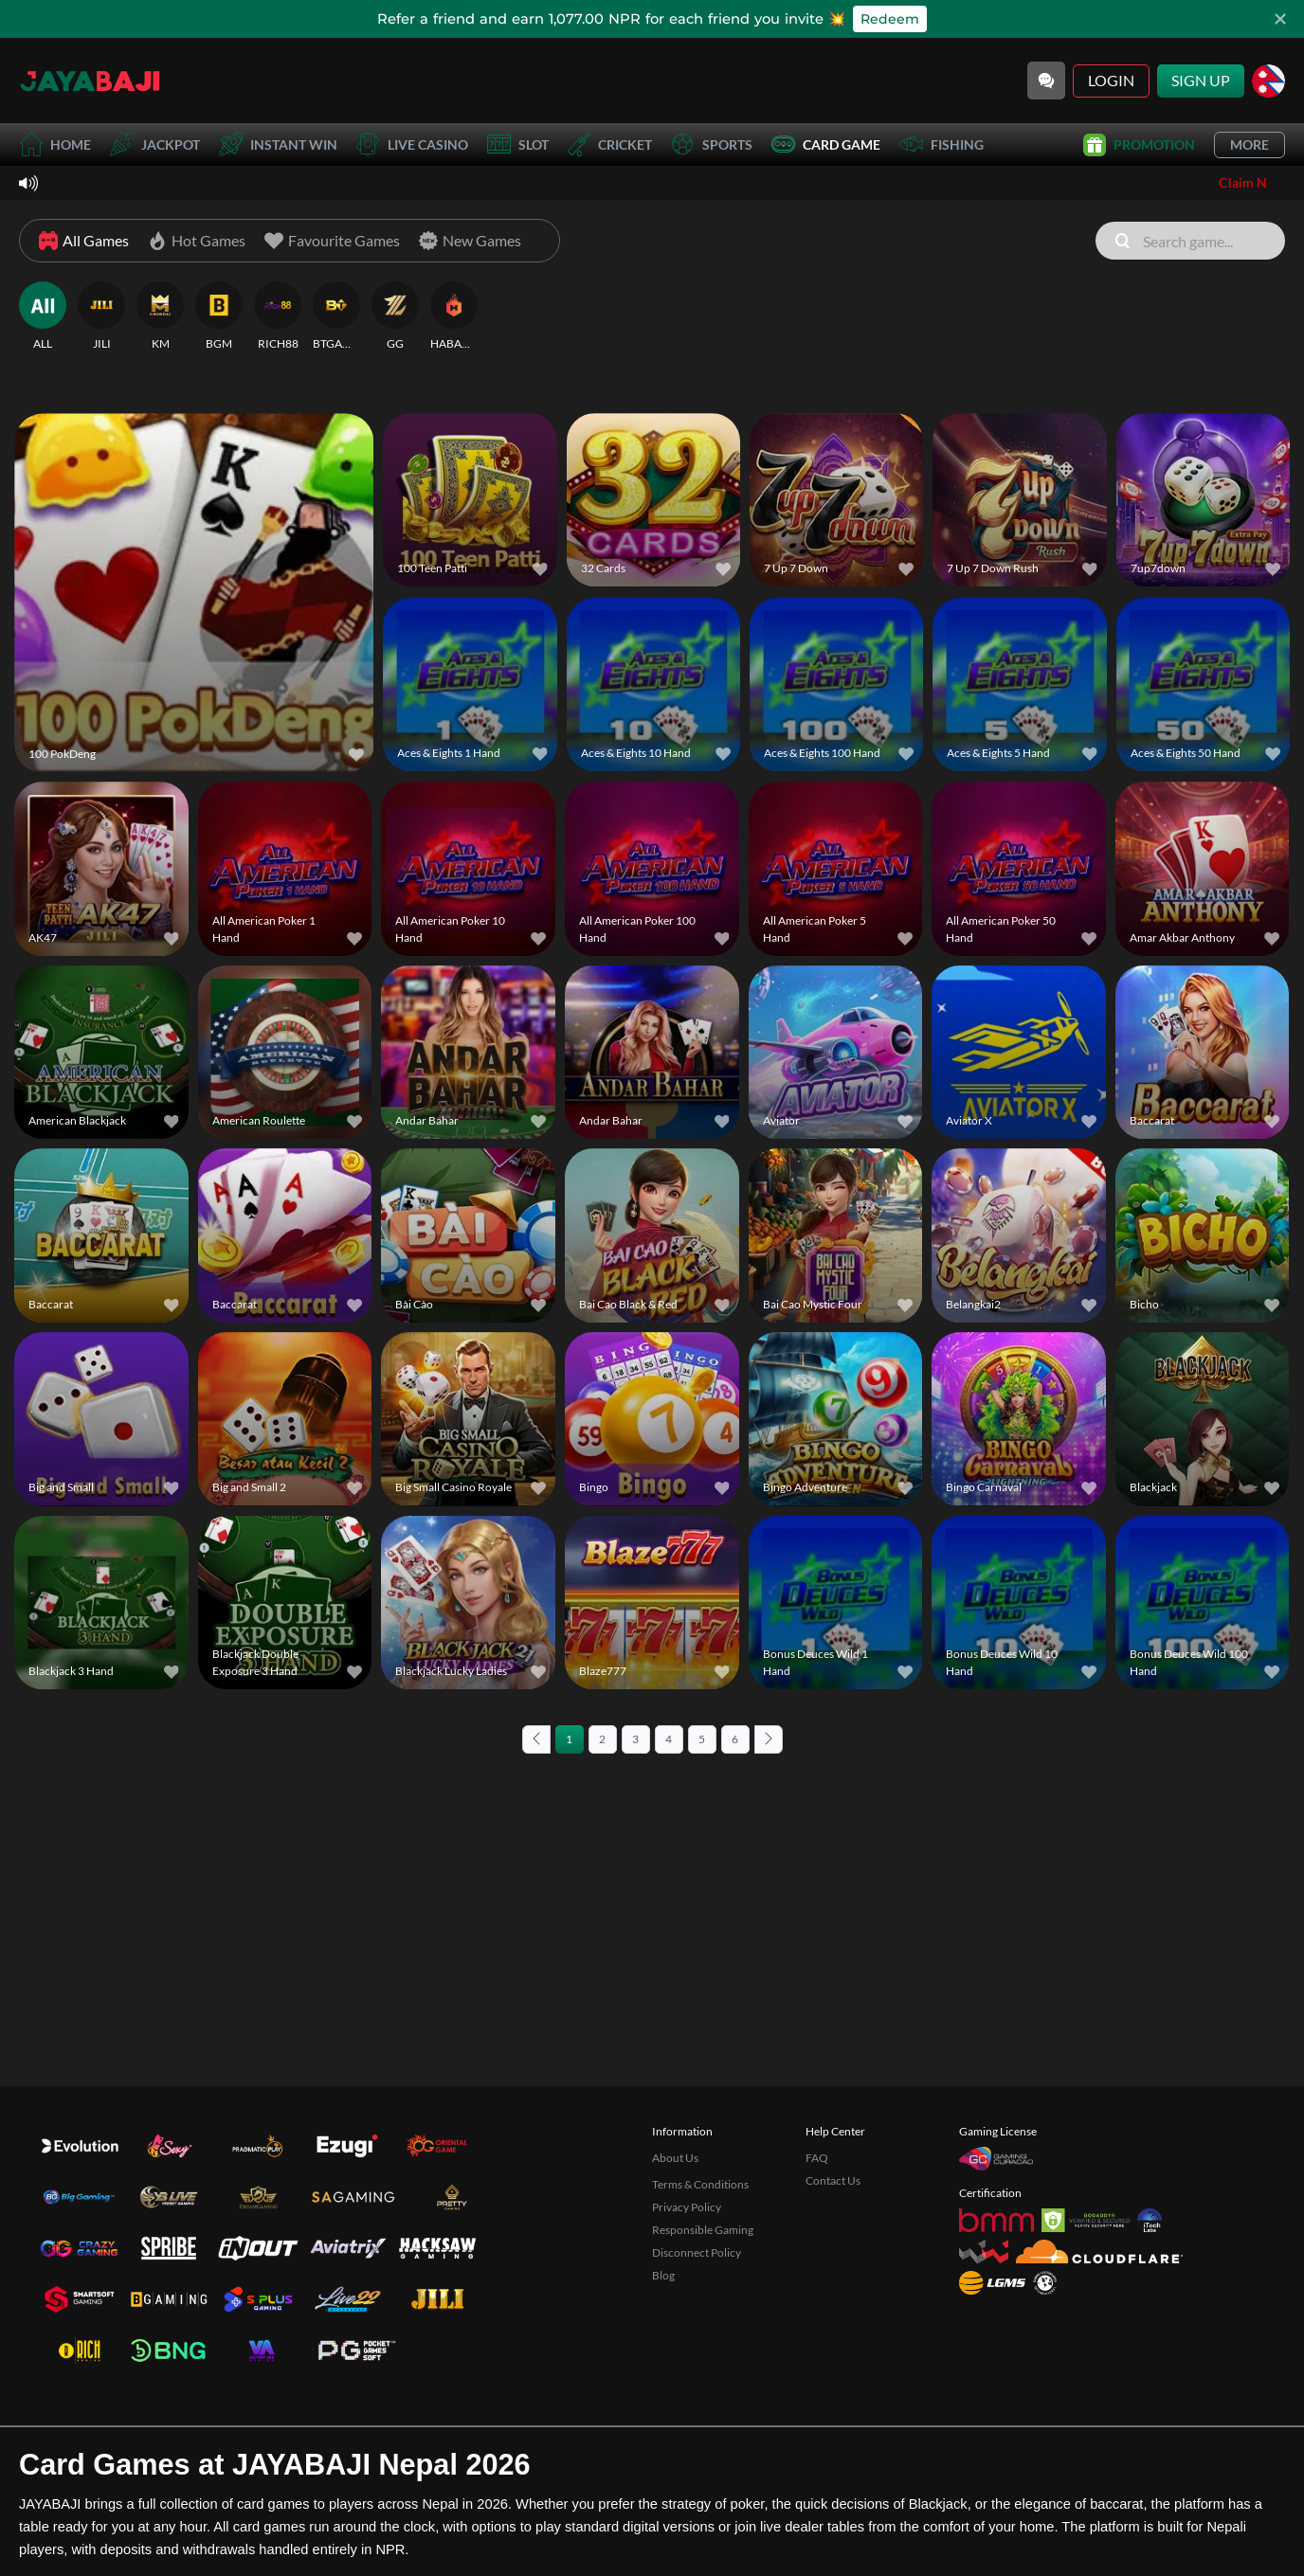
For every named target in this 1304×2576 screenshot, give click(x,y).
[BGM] (219, 316)
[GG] (395, 316)
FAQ (817, 2265)
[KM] (160, 316)
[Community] (1046, 80)
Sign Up (1200, 80)
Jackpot (155, 144)
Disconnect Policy (696, 2359)
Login (1111, 80)
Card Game (825, 144)
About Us (675, 2265)
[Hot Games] (196, 240)
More (1249, 144)
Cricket (610, 144)
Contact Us (833, 2287)
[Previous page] (536, 1739)
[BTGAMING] (336, 316)
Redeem (889, 18)
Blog (663, 2382)
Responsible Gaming (702, 2337)
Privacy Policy (686, 2314)
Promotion (1139, 145)
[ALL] (42, 316)
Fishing (941, 144)
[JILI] (101, 316)
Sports (711, 144)
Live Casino (412, 144)
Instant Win (278, 144)
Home (55, 144)
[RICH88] (277, 316)
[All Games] (84, 240)
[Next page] (768, 1739)
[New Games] (470, 240)
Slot (518, 144)
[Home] (90, 80)
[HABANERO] (454, 316)
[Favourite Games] (332, 240)
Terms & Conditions (700, 2291)
